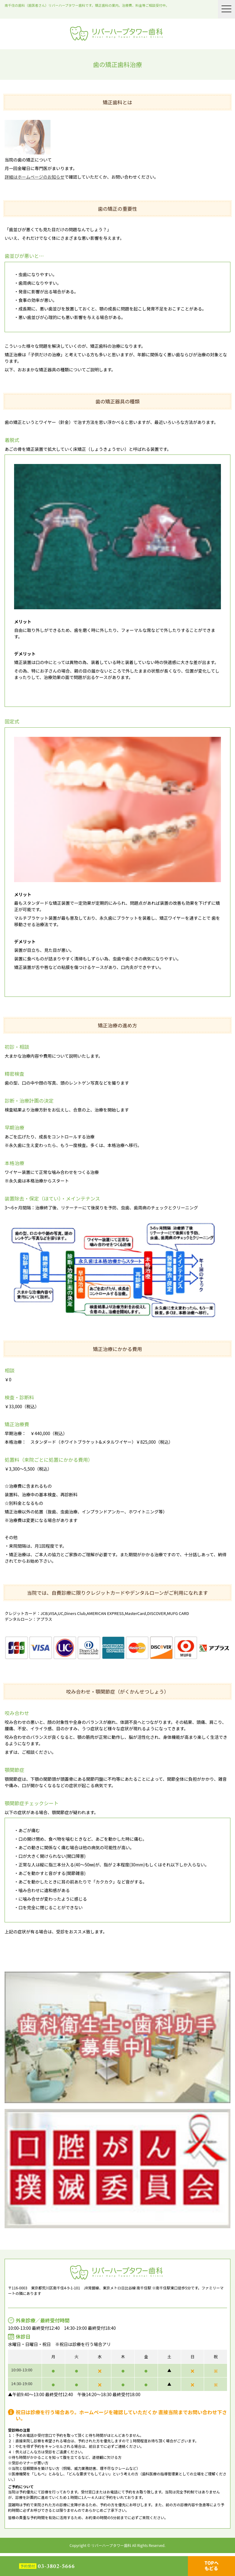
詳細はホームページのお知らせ (34, 177)
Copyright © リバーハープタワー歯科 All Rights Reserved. (117, 2545)
